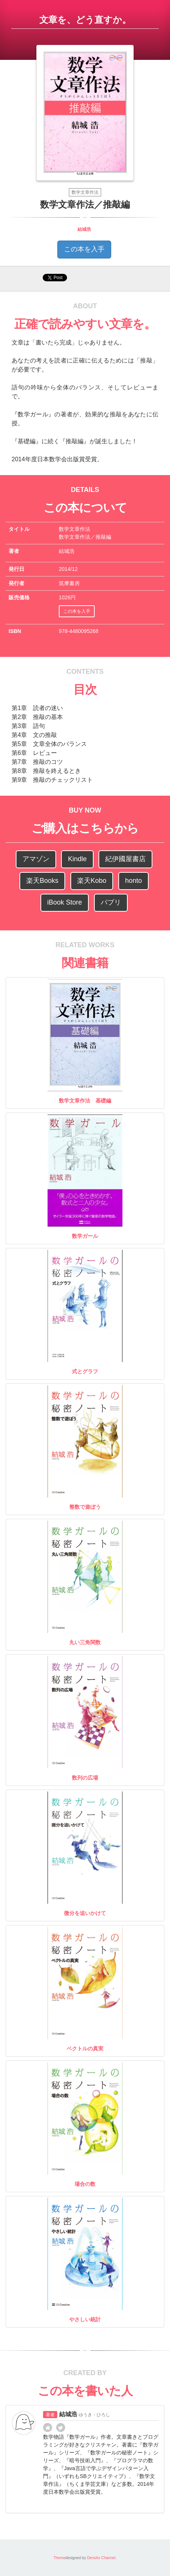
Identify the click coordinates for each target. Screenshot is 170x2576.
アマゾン (35, 859)
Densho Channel (101, 2558)
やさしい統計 (85, 2319)
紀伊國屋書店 (125, 859)
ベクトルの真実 (85, 2049)
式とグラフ (85, 1371)
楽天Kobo (91, 880)
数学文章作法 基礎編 (85, 1101)
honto (133, 880)
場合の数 (85, 2184)
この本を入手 (84, 249)
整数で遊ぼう (85, 1507)
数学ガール (85, 1236)
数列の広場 (85, 1778)
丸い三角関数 (85, 1642)
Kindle (77, 859)
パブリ (111, 902)
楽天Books (42, 880)
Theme (60, 2558)
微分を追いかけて (85, 1913)
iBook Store (64, 902)
